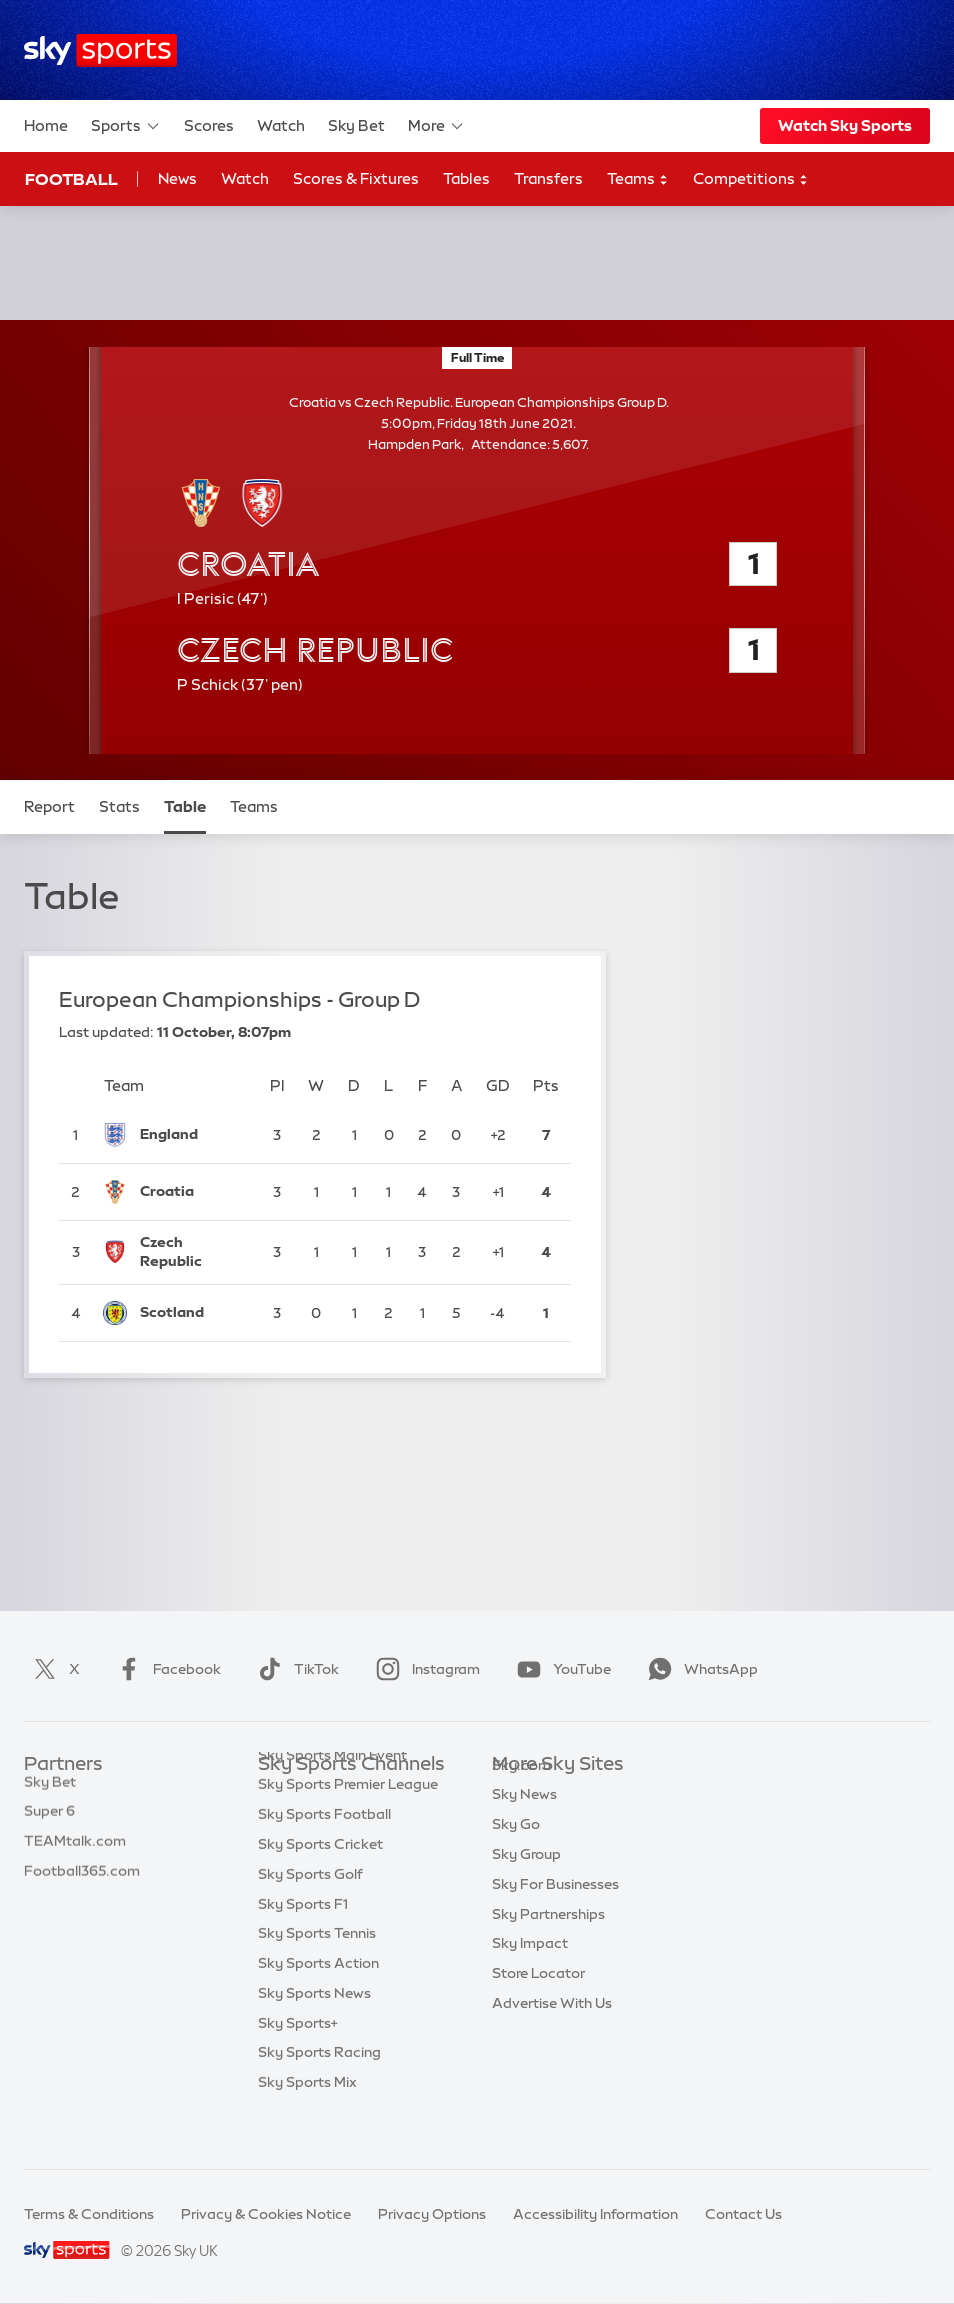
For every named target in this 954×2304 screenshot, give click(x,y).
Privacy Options (432, 2214)
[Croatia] (192, 1192)
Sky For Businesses (555, 1914)
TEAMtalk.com (75, 1854)
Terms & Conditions (89, 2214)
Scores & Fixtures (356, 178)
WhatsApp (699, 1669)
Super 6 (49, 1824)
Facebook (165, 1669)
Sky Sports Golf (310, 1914)
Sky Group (526, 1884)
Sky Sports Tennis (317, 1973)
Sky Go (516, 1854)
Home (46, 125)
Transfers (548, 178)
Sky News (524, 1824)
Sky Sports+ (298, 2063)
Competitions (751, 179)
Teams (638, 179)
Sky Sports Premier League (348, 1824)
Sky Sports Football (324, 1854)
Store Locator (538, 2003)
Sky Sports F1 (303, 1944)
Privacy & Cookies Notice (266, 2214)
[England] (192, 1135)
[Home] (100, 50)
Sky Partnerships (548, 1944)
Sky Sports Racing (319, 2092)
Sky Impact (530, 1973)
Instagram (424, 1669)
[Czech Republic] (192, 1252)
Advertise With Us (552, 2033)
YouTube (560, 1669)
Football (71, 179)
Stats (119, 806)
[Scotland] (192, 1313)
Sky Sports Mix (307, 2122)
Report (49, 806)
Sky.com (521, 1795)
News (177, 178)
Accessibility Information (595, 2214)
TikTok (294, 1669)
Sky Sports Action (318, 2003)
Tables (466, 178)
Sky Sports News (314, 2033)
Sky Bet (356, 125)
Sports (126, 126)
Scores (209, 125)
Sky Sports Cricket (320, 1884)
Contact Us (743, 2214)
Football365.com (82, 1884)
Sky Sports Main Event (332, 1795)
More (436, 126)
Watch (281, 125)
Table (185, 806)
